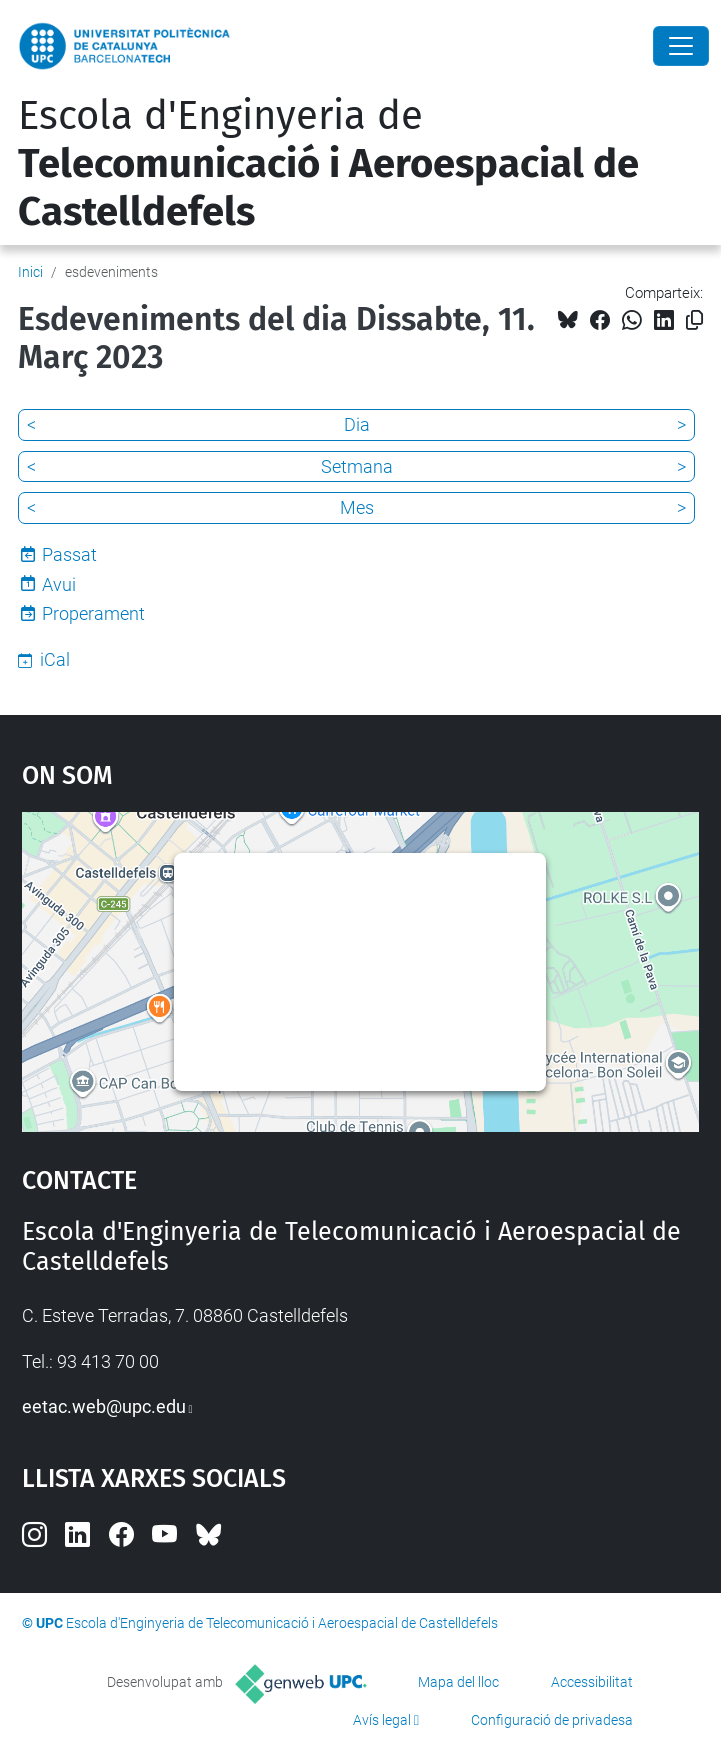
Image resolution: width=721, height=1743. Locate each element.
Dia (357, 424)
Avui (59, 584)
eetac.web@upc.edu (104, 1406)
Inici (30, 272)
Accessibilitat (592, 1682)
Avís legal (382, 1720)
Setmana (357, 466)
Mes (357, 507)
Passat (69, 554)
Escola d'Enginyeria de (328, 164)
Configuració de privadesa (552, 1720)
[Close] (681, 46)
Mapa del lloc (458, 1682)
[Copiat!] (694, 320)
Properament (93, 613)
